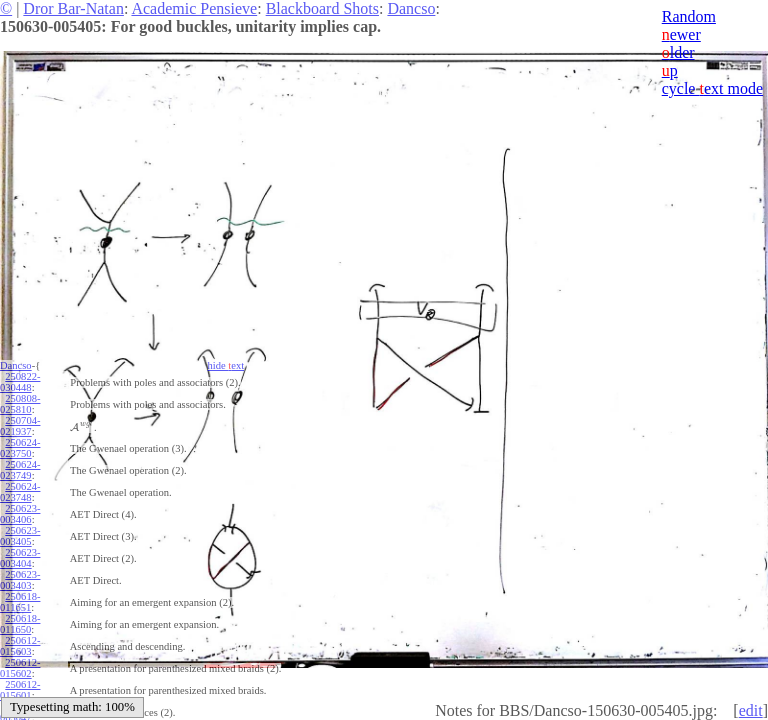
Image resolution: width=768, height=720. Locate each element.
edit (751, 710)
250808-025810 (20, 404)
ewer (681, 34)
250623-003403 (20, 580)
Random (689, 16)
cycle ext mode (712, 88)
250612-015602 (20, 668)
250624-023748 (20, 492)
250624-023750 (20, 448)
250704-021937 (20, 426)
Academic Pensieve (194, 8)
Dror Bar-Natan (73, 8)
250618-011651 (20, 602)
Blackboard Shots (322, 8)
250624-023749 (20, 470)
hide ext (226, 365)
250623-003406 (20, 514)
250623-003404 (20, 558)
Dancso (411, 8)
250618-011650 (20, 624)
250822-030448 (20, 382)
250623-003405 (20, 536)
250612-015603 (20, 646)
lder (678, 52)
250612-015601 (20, 690)
